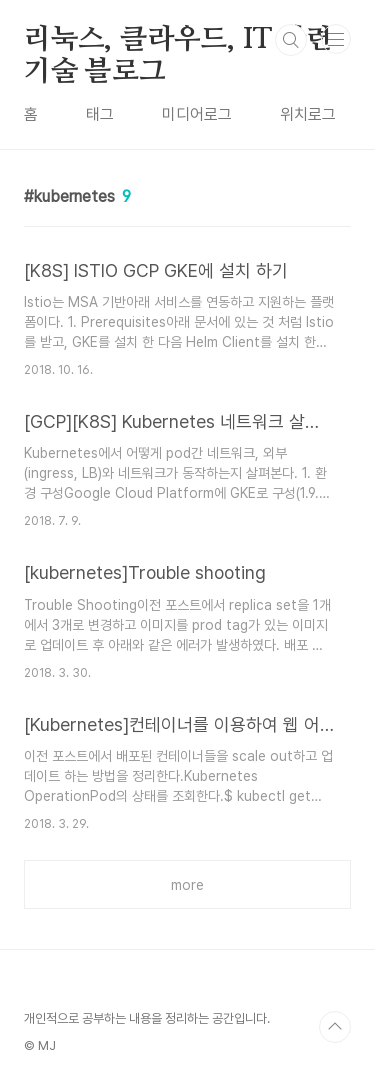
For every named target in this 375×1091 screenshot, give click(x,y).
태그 (100, 114)
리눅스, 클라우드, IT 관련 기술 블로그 (178, 41)
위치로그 (308, 114)
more (187, 885)
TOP (335, 1027)
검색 (291, 40)
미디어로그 (197, 114)
